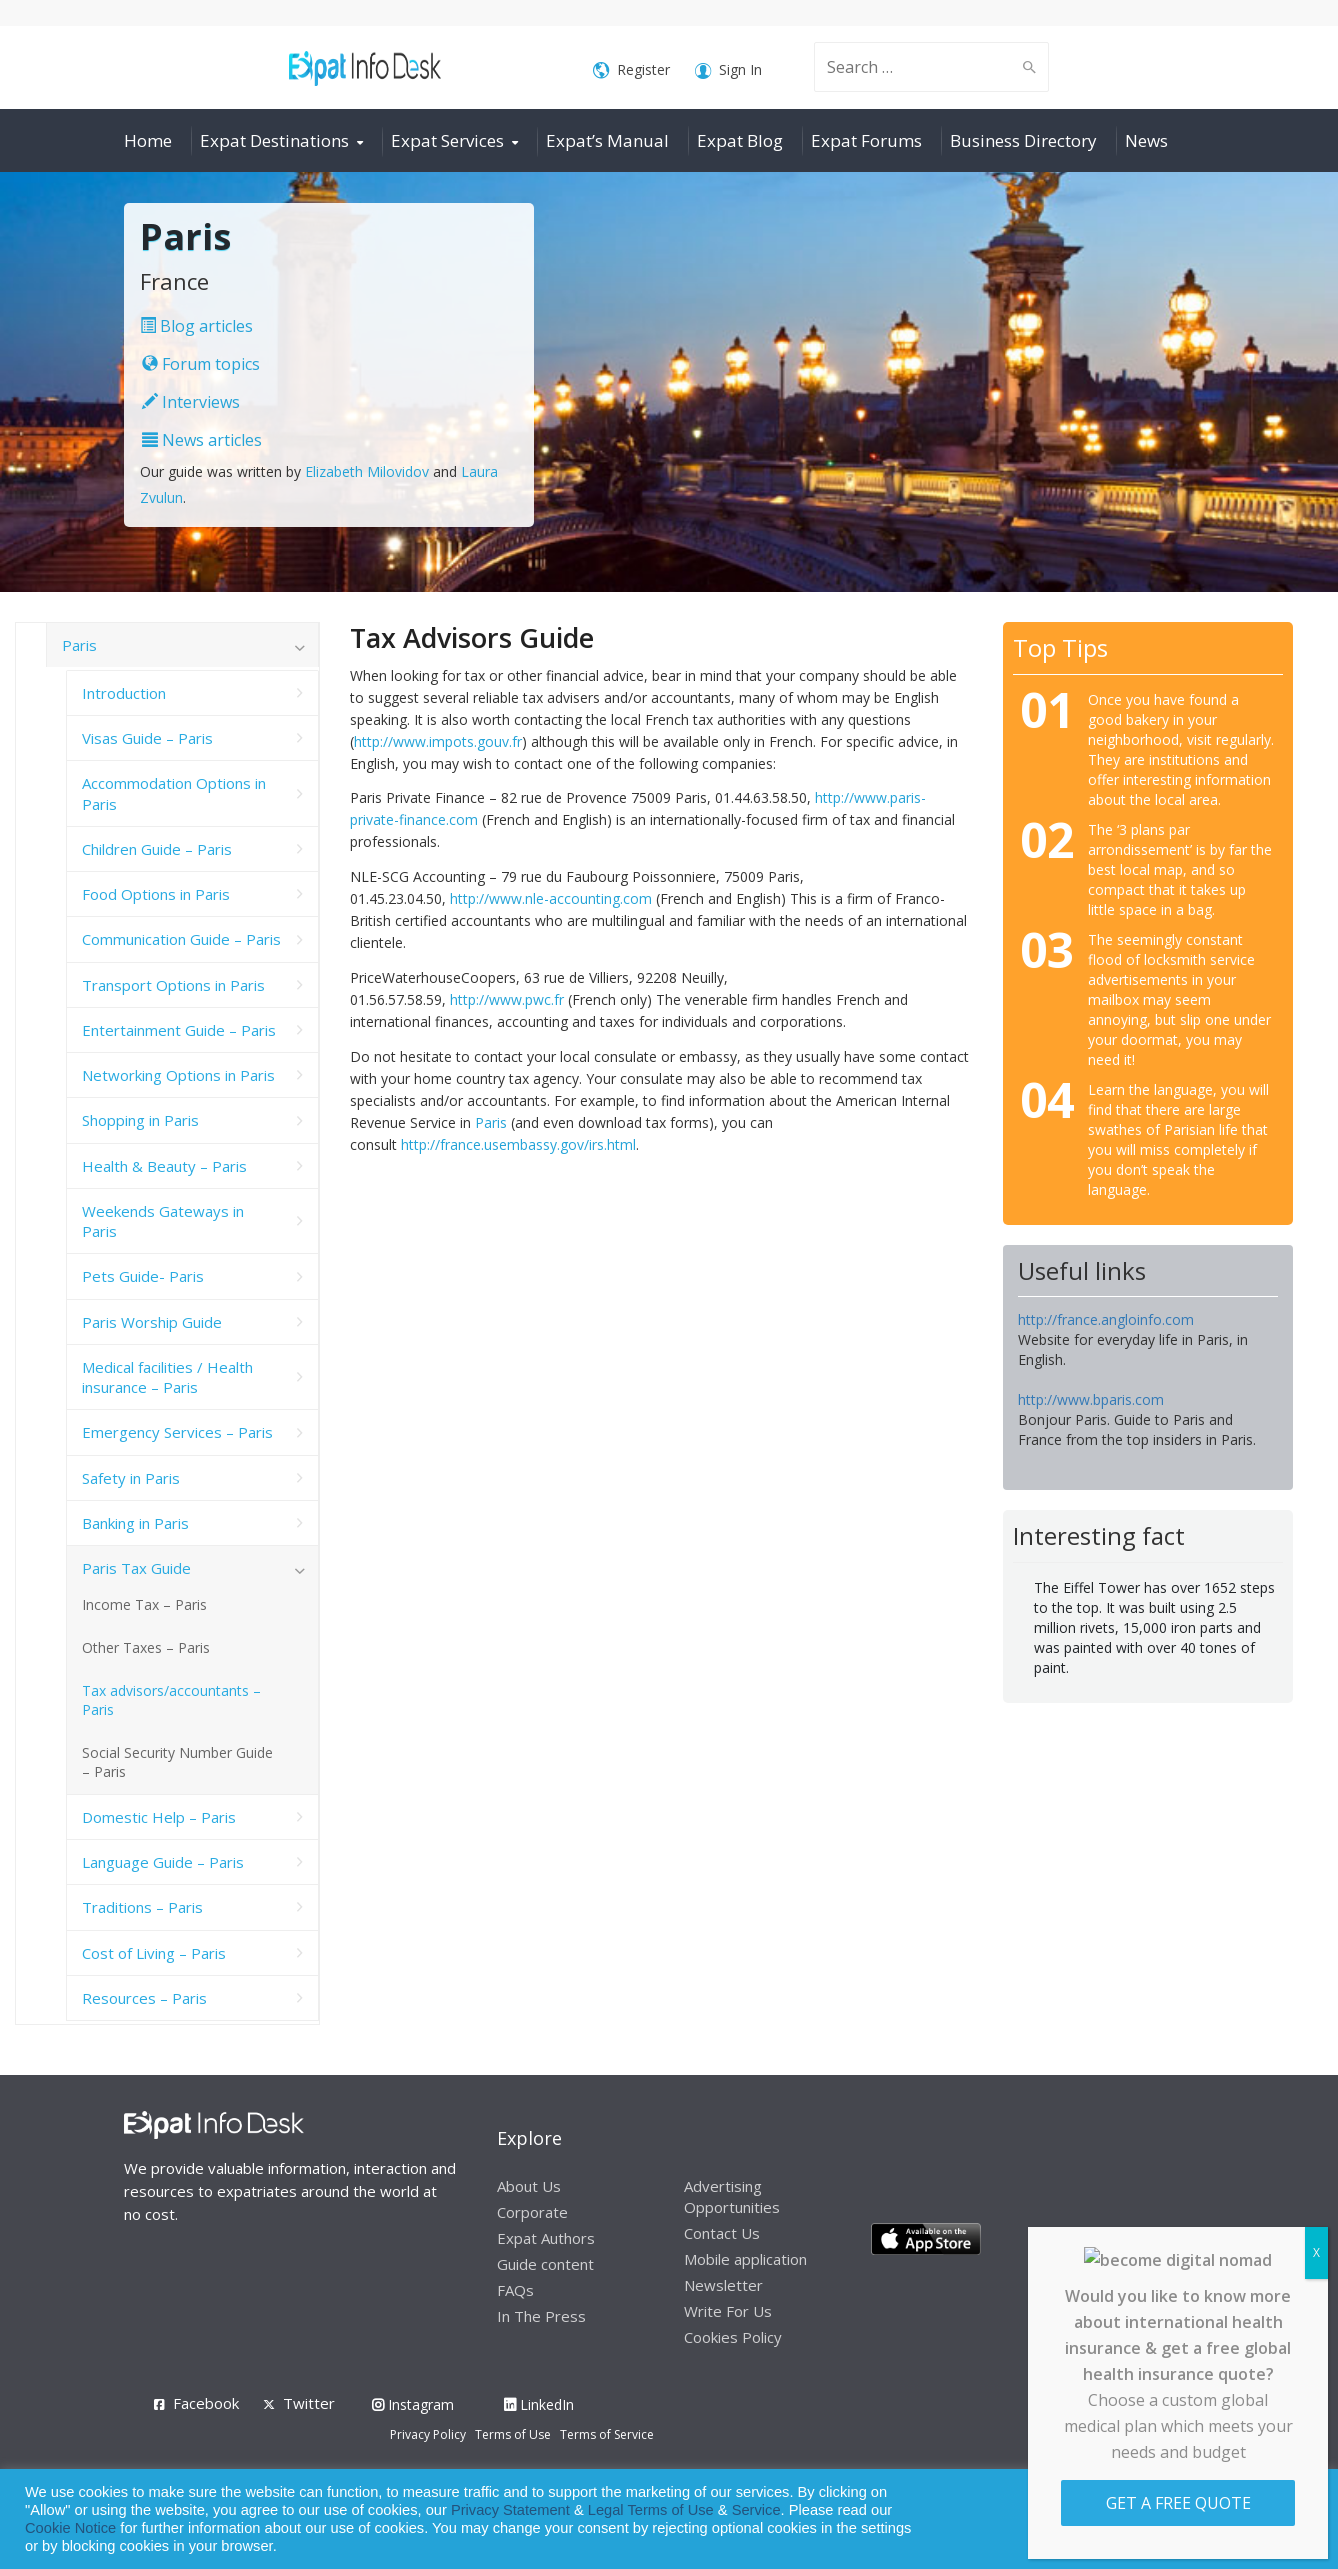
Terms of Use (513, 2434)
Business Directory (1023, 140)
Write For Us (728, 2311)
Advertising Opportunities (732, 2196)
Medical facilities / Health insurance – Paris (167, 1377)
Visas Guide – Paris (147, 738)
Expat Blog (740, 140)
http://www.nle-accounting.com (551, 898)
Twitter (309, 2403)
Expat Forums (866, 140)
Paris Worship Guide (152, 1322)
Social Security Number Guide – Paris (177, 1762)
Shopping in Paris (140, 1120)
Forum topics (201, 364)
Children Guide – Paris (157, 849)
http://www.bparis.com (1091, 1399)
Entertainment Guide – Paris (179, 1030)
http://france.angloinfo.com (1106, 1319)
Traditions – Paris (142, 1907)
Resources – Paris (144, 1998)
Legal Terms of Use (651, 2510)
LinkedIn (539, 2404)
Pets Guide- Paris (143, 1276)
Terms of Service (607, 2434)
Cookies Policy (733, 2337)
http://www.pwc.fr (507, 999)
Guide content (545, 2264)
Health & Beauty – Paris (164, 1166)
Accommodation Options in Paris (174, 793)
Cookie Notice (70, 2528)
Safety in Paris (131, 1478)
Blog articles (196, 326)
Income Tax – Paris (144, 1604)
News (1146, 140)
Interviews (191, 402)
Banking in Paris (135, 1523)
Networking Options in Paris (178, 1075)
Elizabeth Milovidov (367, 471)
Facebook (206, 2403)
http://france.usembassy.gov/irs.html (518, 1144)
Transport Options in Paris (173, 985)
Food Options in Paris (156, 894)
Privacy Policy (428, 2434)
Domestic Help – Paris (159, 1817)
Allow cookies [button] (1179, 2519)
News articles (202, 440)
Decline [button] (1269, 2519)
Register (631, 70)
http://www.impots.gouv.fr (438, 741)
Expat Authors (546, 2238)
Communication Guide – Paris (181, 939)
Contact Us (722, 2233)
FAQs (515, 2290)
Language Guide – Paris (163, 1862)
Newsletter (723, 2285)
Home (148, 140)
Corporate (532, 2212)
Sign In (728, 70)
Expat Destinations (274, 140)
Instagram (413, 2404)
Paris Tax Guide (136, 1568)
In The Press (541, 2316)
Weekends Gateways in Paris (163, 1221)
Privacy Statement (510, 2510)
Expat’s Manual (607, 140)
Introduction (124, 693)
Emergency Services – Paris (177, 1432)
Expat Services (447, 140)
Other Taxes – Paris (146, 1647)
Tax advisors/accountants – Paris (171, 1700)
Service (756, 2510)
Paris (491, 1122)
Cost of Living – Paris (154, 1953)
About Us (529, 2186)
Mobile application (745, 2259)
